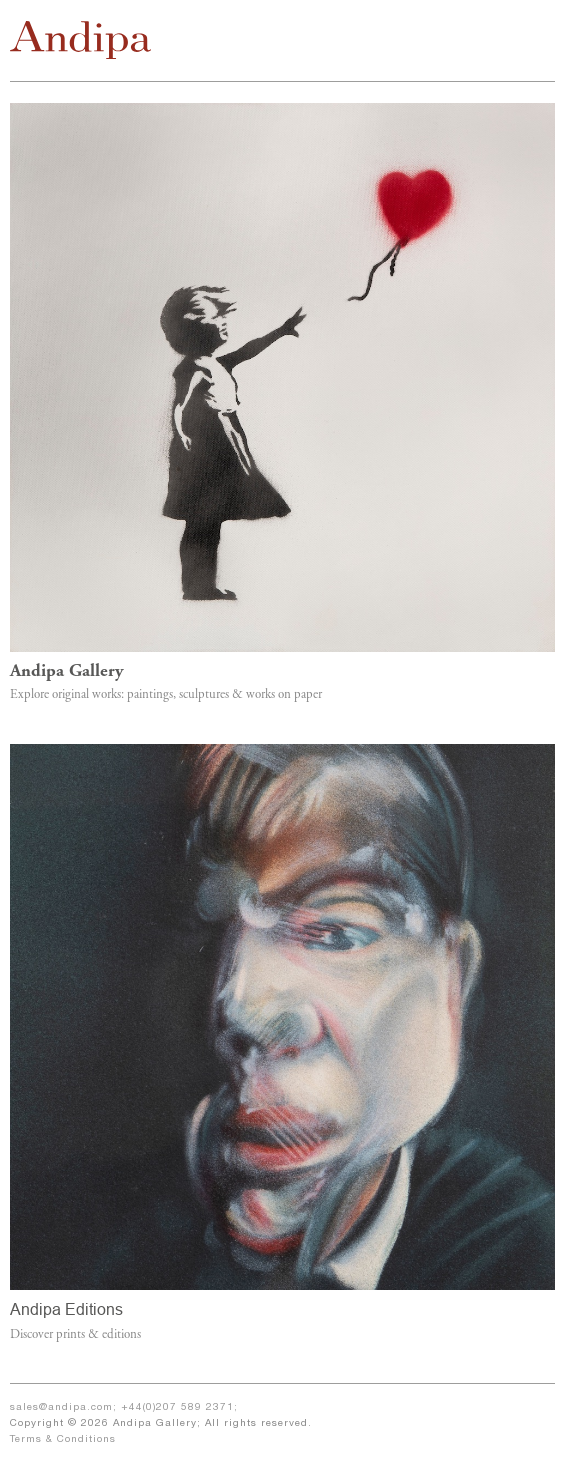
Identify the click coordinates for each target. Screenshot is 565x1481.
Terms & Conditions (63, 1439)
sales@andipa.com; (65, 1407)
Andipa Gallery (66, 672)
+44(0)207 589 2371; (179, 1407)
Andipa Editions (66, 1309)
